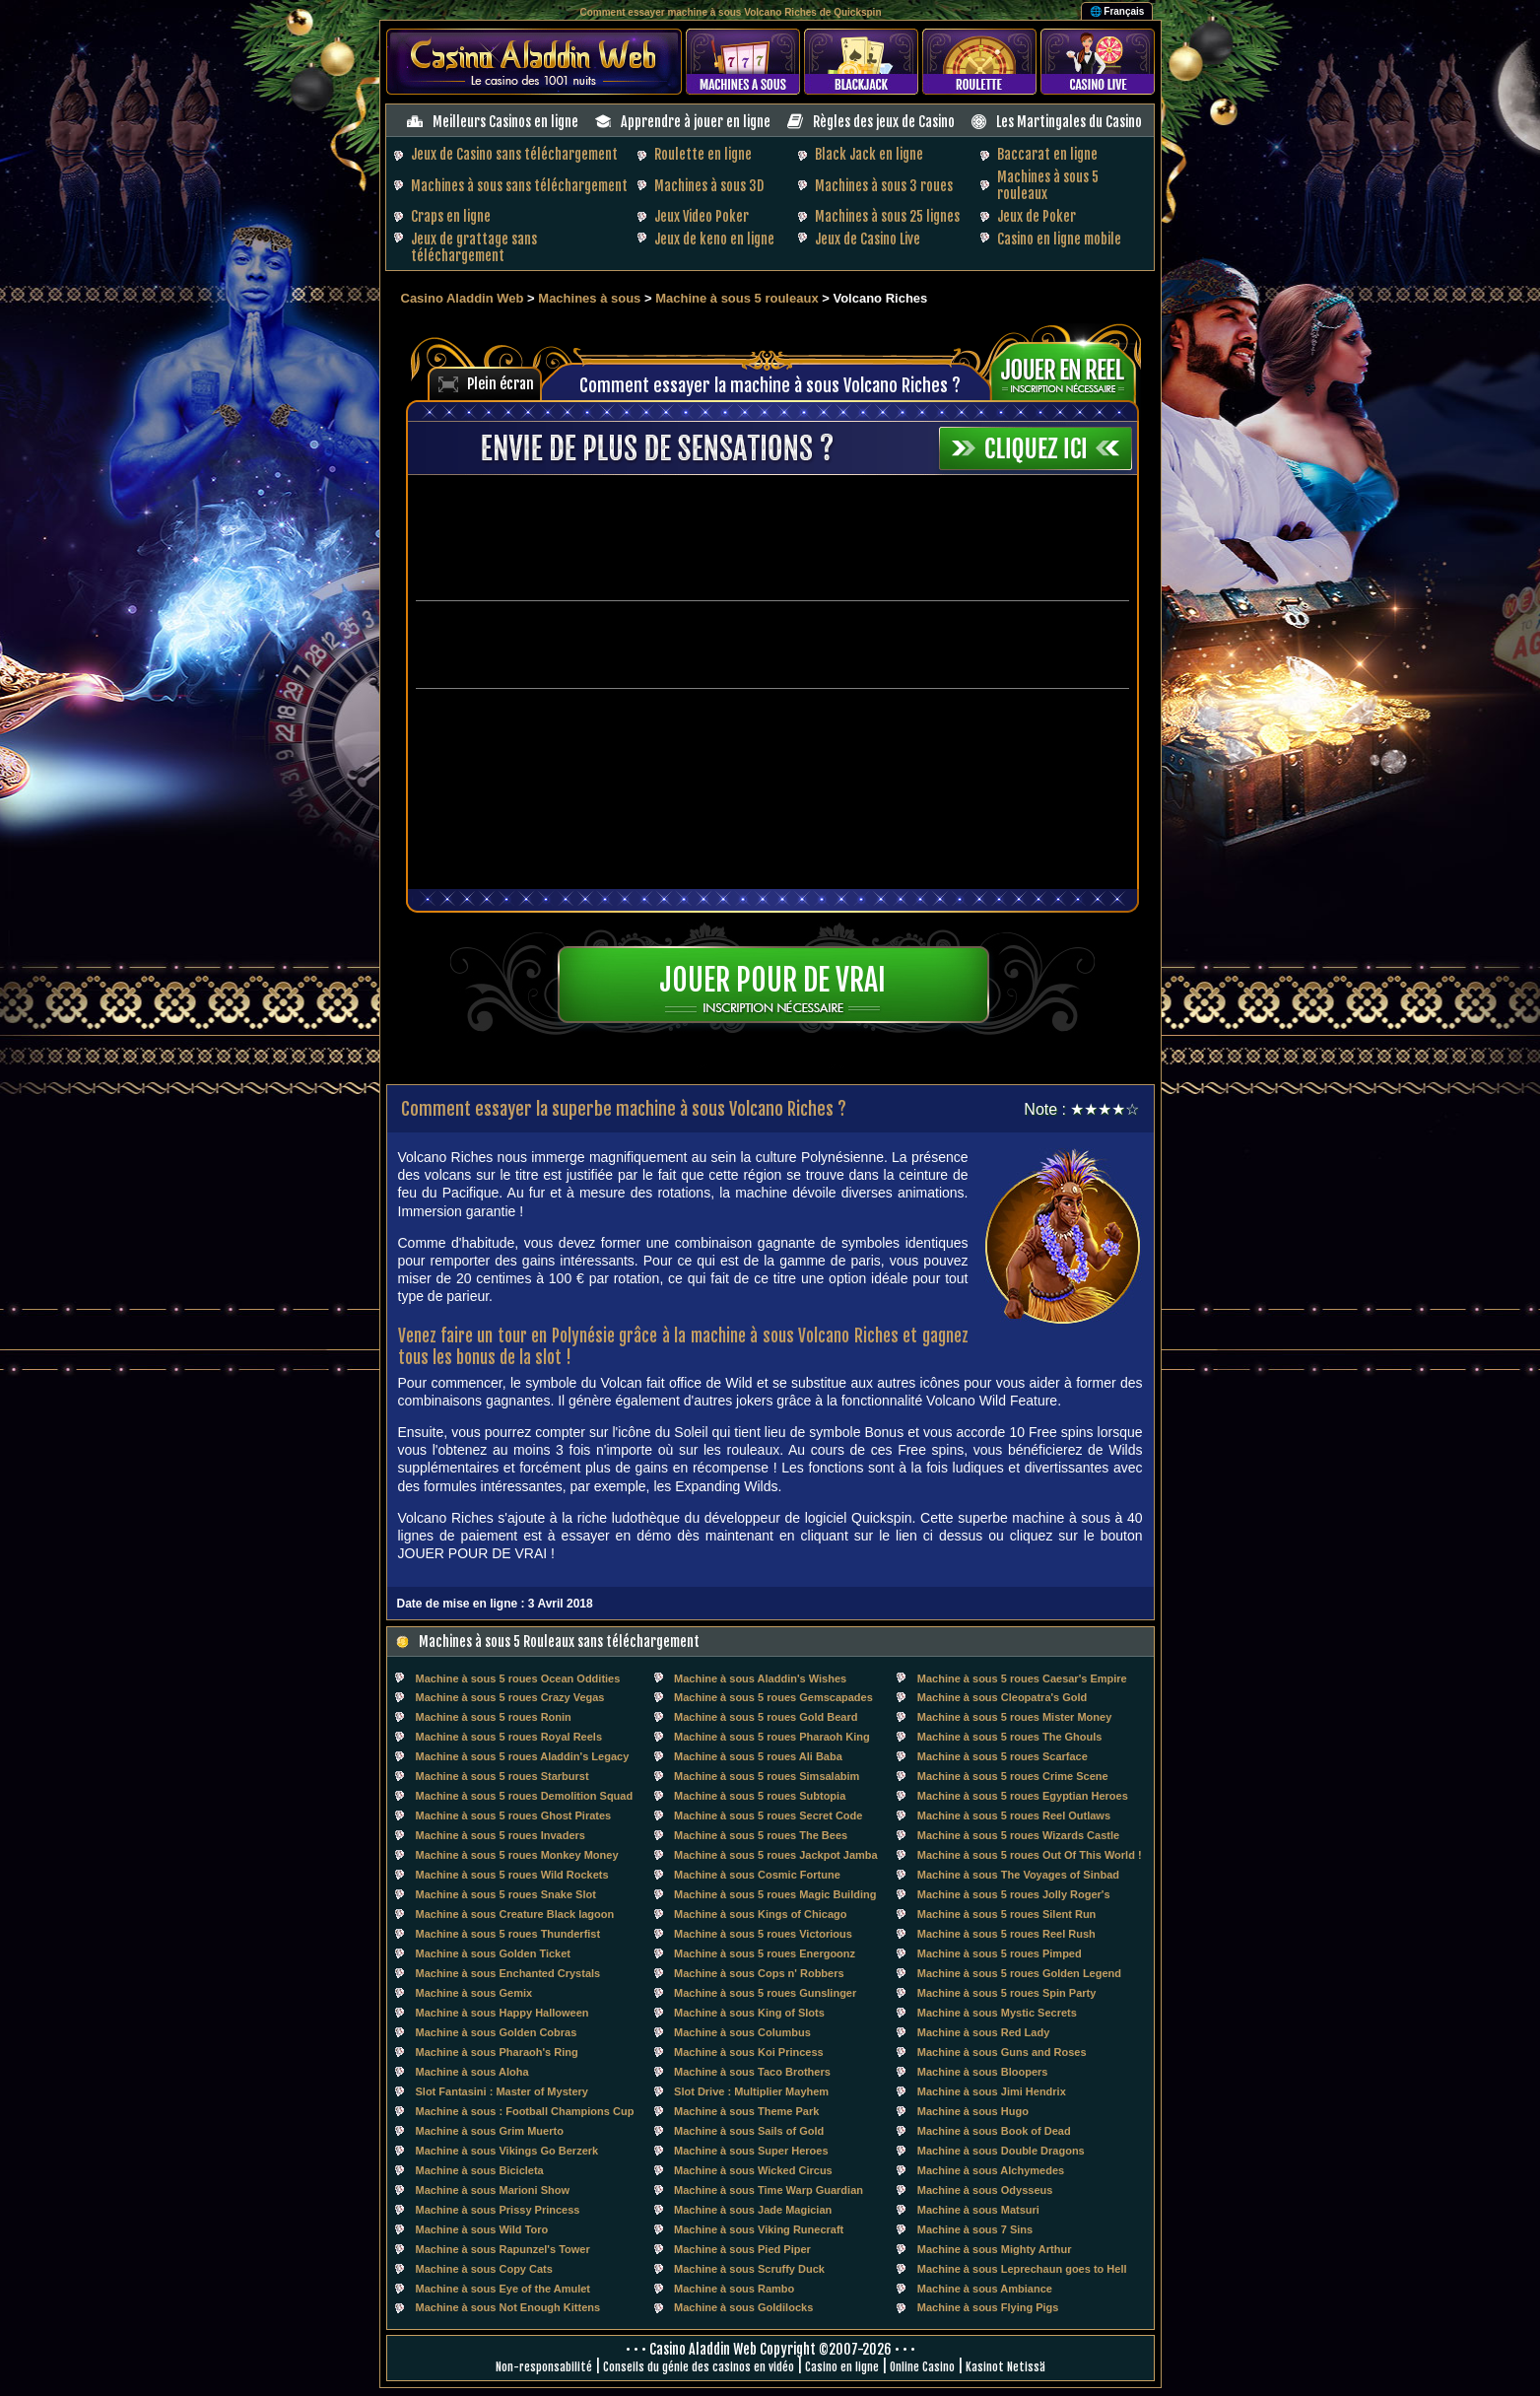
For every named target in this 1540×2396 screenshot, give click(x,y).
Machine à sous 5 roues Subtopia (759, 1796)
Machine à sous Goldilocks (743, 2307)
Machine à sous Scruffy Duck (749, 2269)
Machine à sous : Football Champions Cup (525, 2111)
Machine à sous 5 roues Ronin (493, 1717)
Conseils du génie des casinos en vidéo (698, 2367)
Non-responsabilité (544, 2367)
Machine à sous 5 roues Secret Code (768, 1815)
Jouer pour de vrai (772, 980)
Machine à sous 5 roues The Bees (760, 1835)
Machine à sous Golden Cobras (496, 2032)
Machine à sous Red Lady (983, 2032)
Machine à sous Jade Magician (753, 2210)
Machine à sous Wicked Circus (753, 2170)
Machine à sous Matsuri (978, 2210)
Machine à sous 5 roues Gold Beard (765, 1717)
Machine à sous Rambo (734, 2288)
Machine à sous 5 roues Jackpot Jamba (776, 1855)
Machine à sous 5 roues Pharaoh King (772, 1737)
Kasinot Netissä (1005, 2367)
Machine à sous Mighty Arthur (994, 2249)
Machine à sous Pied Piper (742, 2249)
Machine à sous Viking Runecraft (758, 2229)
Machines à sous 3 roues (884, 185)
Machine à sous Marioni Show (492, 2190)
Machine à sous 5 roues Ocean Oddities (518, 1678)
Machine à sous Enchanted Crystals (508, 1973)
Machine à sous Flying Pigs (988, 2307)
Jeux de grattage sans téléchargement (474, 247)
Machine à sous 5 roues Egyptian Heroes (1022, 1796)
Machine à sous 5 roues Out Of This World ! (1029, 1855)
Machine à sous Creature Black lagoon (515, 1914)
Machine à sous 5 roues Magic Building (775, 1894)
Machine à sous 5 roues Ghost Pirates (514, 1815)
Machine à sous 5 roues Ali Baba (758, 1756)
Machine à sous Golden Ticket (493, 1953)
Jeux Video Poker (701, 216)
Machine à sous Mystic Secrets (997, 2013)
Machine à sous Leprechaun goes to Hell (1022, 2269)
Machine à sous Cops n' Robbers (759, 1973)
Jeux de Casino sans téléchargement (514, 154)
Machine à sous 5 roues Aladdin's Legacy (523, 1756)
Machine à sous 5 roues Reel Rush (1006, 1934)
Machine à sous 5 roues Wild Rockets (512, 1875)
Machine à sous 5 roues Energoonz (764, 1953)
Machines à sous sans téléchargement (519, 185)
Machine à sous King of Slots (749, 2013)
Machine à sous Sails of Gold (749, 2131)
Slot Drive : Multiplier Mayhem (751, 2091)
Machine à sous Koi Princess (749, 2052)
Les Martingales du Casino (1069, 121)
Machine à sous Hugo (973, 2111)
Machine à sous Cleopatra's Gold (1002, 1697)
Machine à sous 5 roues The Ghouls (1010, 1737)
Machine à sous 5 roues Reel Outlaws (1013, 1815)
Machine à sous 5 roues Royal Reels (509, 1737)
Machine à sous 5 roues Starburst (502, 1776)
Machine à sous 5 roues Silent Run (1007, 1914)
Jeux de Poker (1036, 216)
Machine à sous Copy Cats (484, 2269)
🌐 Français (1117, 11)
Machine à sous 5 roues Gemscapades (773, 1697)
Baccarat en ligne (1047, 154)
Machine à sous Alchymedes (990, 2170)
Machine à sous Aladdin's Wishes (760, 1678)
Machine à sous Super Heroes (751, 2150)
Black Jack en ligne (869, 154)
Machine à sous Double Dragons (1001, 2150)
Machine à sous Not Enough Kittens (508, 2307)
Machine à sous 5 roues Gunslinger (765, 1993)
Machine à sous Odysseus (985, 2190)
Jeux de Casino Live (867, 239)
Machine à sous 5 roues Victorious (763, 1934)
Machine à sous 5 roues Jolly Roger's (1013, 1894)
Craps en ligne (451, 216)
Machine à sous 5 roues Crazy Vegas (510, 1697)
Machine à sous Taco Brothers (752, 2072)
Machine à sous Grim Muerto (490, 2131)
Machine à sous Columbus (742, 2032)
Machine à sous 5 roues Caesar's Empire (1022, 1678)
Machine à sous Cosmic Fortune (757, 1875)
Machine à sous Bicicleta (480, 2170)
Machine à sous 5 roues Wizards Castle (1018, 1835)
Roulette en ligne (703, 154)
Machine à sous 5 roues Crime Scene (1012, 1776)
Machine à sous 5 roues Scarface (1002, 1756)
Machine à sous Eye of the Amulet (503, 2288)
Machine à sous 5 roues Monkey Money (517, 1855)
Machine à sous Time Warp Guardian (768, 2190)
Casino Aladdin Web (462, 298)
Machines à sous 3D (709, 185)
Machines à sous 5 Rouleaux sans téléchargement (559, 1641)
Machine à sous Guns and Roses (1002, 2052)
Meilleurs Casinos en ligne (505, 121)
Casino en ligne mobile (1059, 239)
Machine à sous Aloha (472, 2072)
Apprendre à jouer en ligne (695, 121)
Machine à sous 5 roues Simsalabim (766, 1776)
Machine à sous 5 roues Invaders (500, 1835)
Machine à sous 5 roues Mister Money (1014, 1717)
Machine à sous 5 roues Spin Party (1007, 1993)
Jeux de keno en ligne (714, 239)
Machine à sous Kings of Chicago (760, 1914)
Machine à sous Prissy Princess (498, 2210)
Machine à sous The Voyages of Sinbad (1018, 1875)
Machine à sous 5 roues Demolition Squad (525, 1796)
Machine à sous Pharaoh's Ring (497, 2052)
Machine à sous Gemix (474, 1993)
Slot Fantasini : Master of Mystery (502, 2091)
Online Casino (922, 2367)
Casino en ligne (842, 2367)
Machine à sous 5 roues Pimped (999, 1953)
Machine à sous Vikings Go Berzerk (507, 2150)
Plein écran (500, 384)
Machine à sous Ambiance (984, 2288)
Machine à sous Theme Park (746, 2111)
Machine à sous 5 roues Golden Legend (1019, 1973)
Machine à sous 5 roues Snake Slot (506, 1894)
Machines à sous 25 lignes (887, 216)
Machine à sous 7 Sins (975, 2229)
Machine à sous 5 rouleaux (738, 298)
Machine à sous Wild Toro (482, 2229)
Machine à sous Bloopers (982, 2072)
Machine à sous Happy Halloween (502, 2013)
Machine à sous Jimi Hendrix (991, 2091)
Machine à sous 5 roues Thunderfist (508, 1934)
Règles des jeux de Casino (884, 121)
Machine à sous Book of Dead (994, 2131)
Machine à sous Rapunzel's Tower (503, 2249)
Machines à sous (589, 298)
